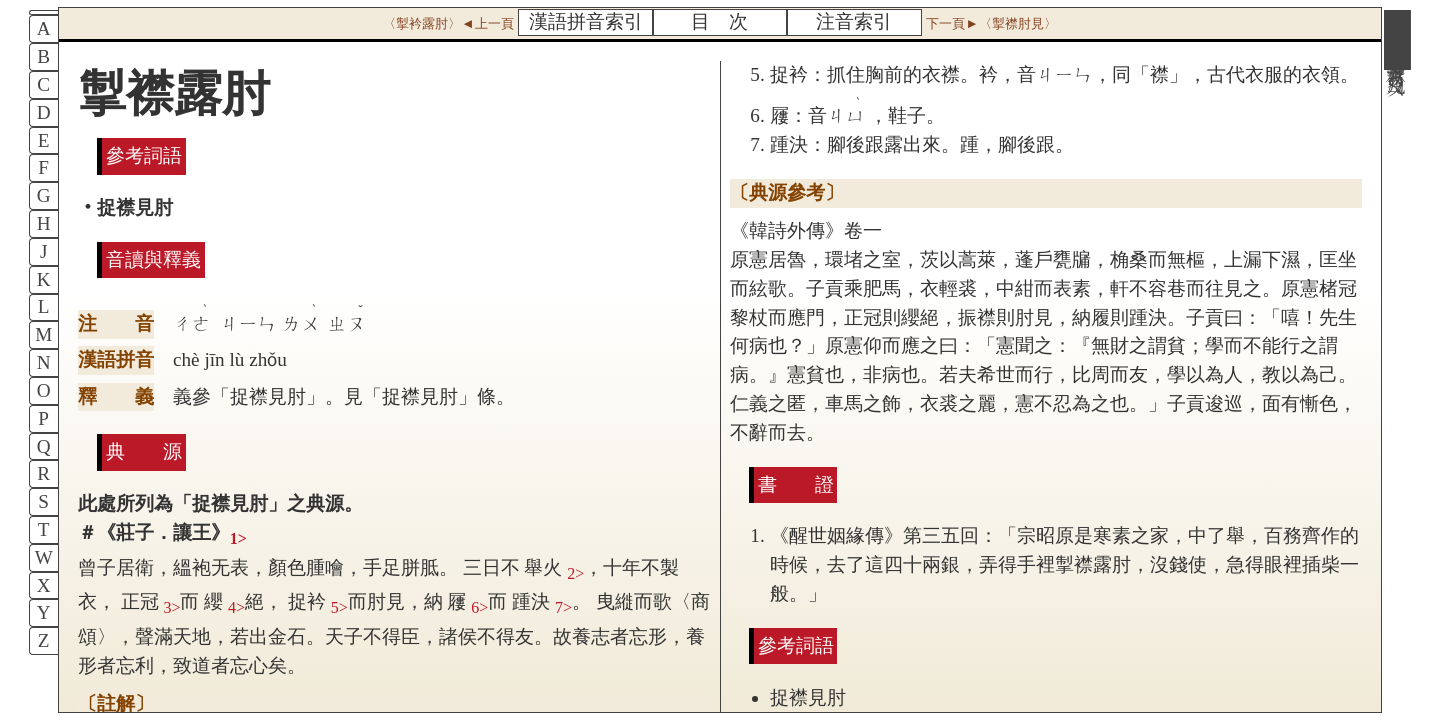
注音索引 (854, 21)
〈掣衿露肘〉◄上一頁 (448, 23)
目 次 (719, 21)
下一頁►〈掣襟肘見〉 (991, 23)
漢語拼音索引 (586, 21)
